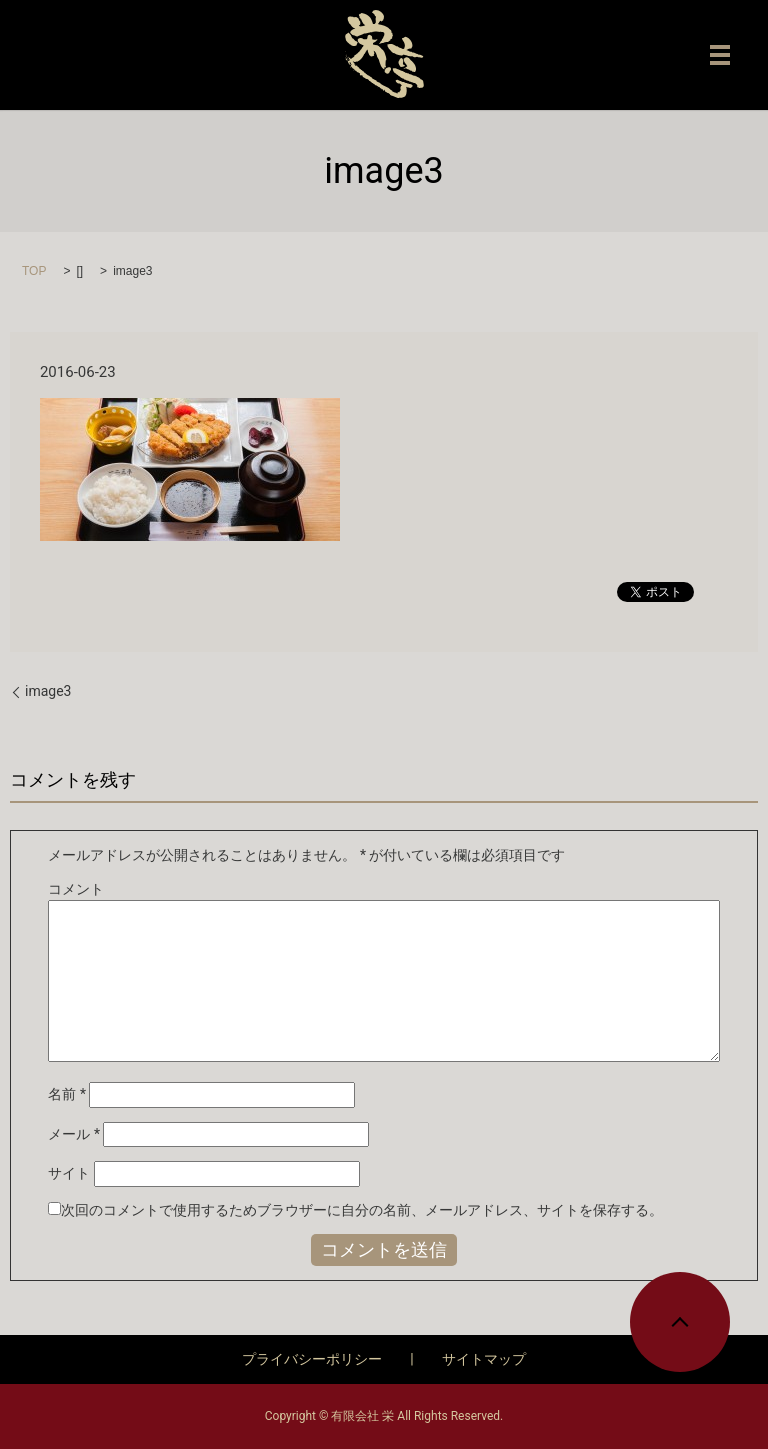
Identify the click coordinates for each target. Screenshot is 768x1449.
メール (74, 1134)
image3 (48, 691)
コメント (76, 889)
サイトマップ (484, 1359)
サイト (69, 1173)
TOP (34, 271)
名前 (67, 1094)
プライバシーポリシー (312, 1359)
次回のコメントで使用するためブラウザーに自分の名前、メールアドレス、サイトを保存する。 (362, 1210)
